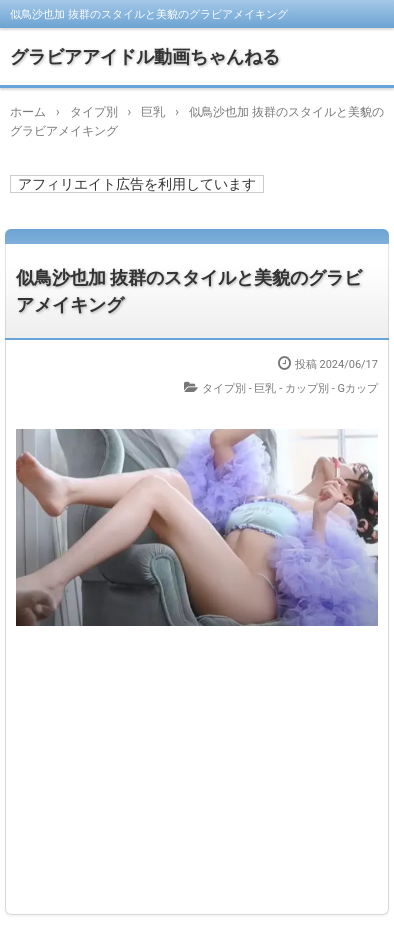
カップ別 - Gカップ (331, 388)
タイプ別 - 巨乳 (239, 388)
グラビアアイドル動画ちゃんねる (145, 56)
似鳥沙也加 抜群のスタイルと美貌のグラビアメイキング (189, 291)
